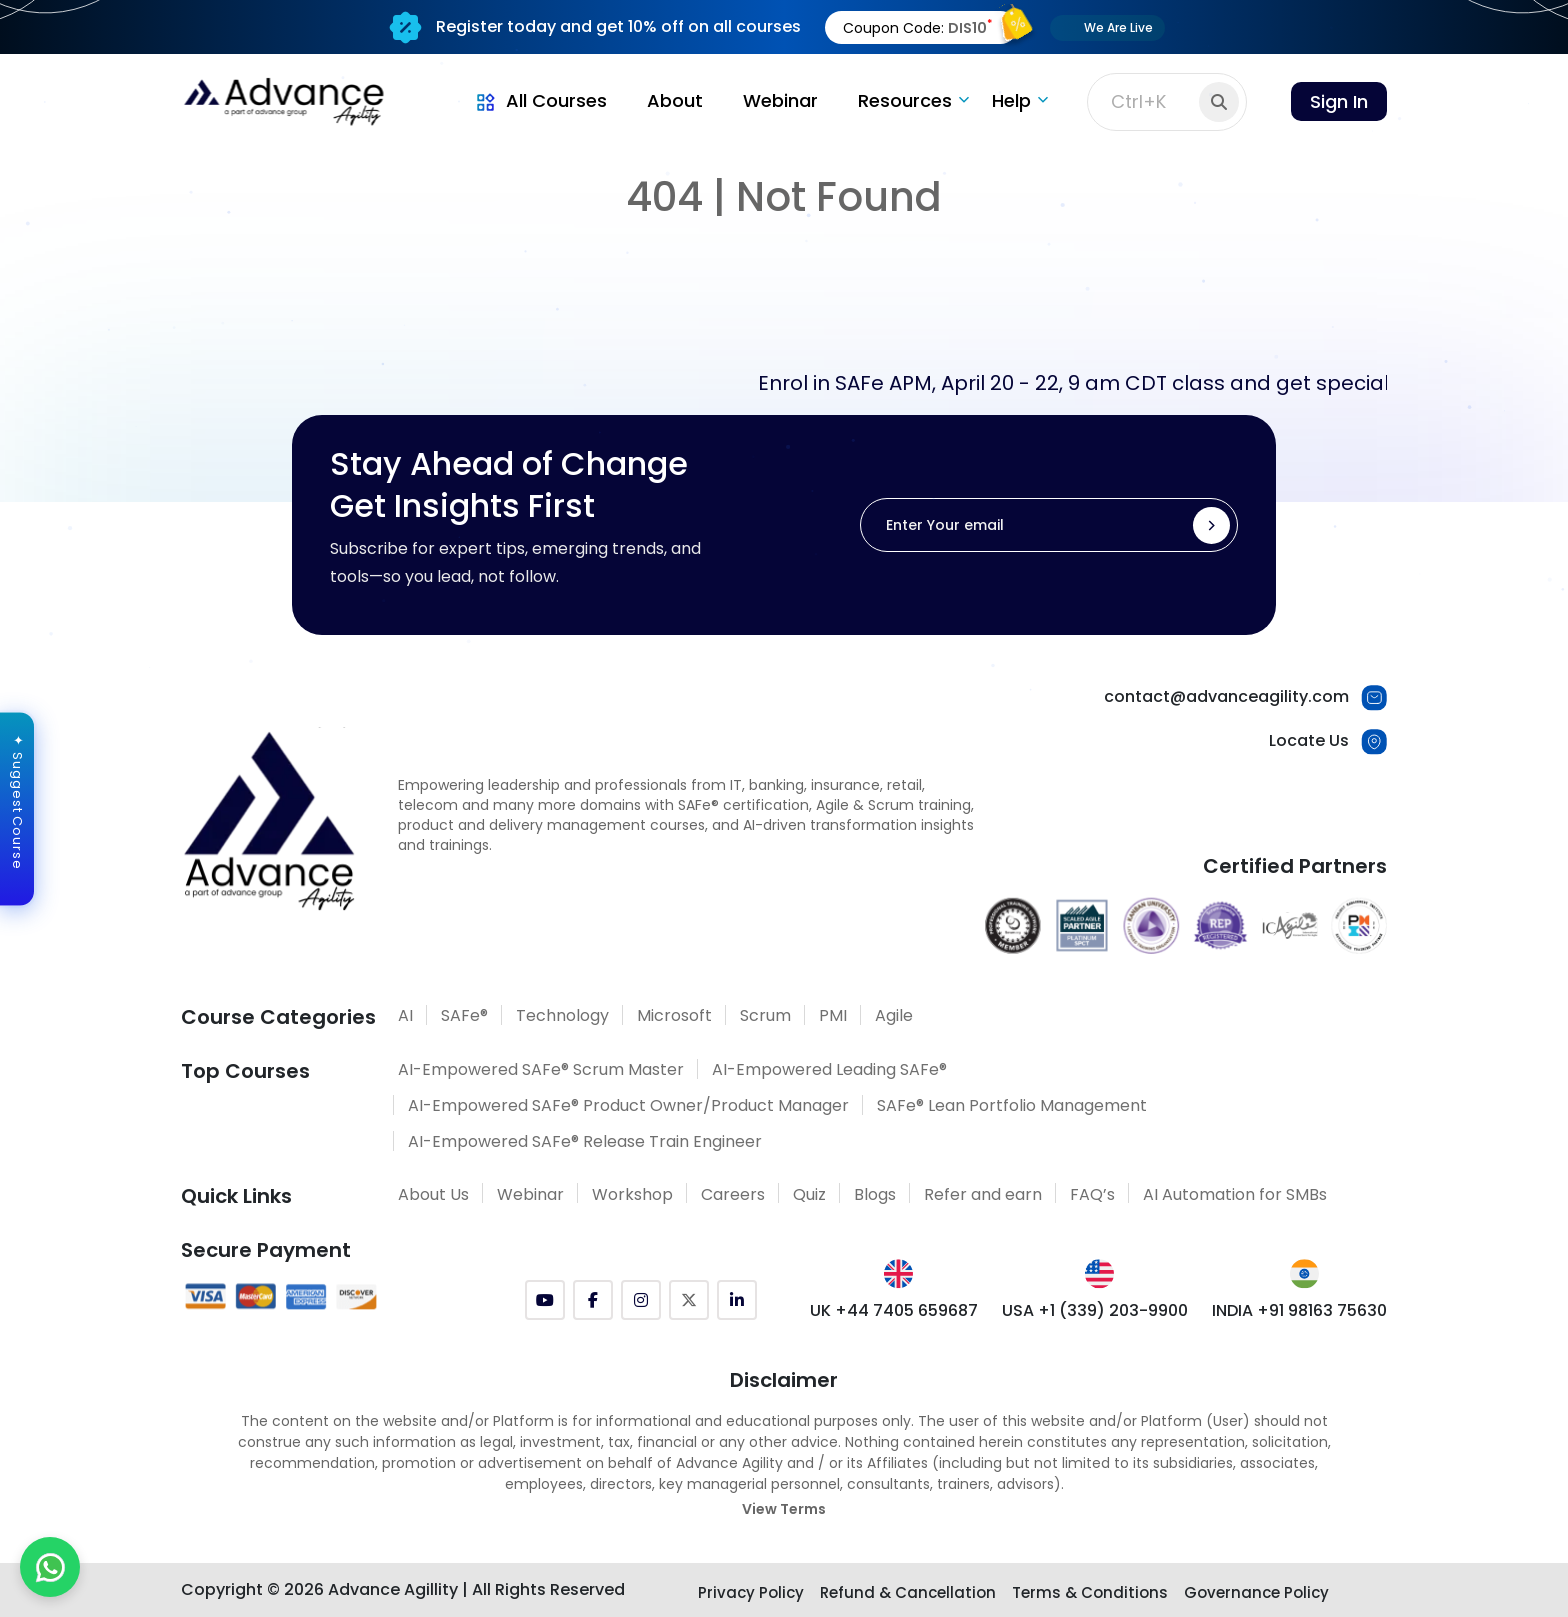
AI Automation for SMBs (1235, 1194)
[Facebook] (593, 1300)
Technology (562, 1015)
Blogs (875, 1194)
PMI (833, 1015)
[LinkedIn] (737, 1300)
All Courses (540, 100)
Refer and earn (983, 1194)
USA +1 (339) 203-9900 (1095, 1310)
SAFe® (464, 1015)
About (675, 100)
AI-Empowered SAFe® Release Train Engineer (585, 1141)
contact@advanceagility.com (1226, 696)
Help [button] (1011, 100)
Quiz (809, 1194)
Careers (733, 1194)
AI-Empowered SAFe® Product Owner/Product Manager (628, 1105)
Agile (894, 1015)
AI (405, 1015)
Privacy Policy (751, 1592)
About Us (433, 1194)
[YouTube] (545, 1300)
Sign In (1339, 101)
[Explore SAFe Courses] (784, 1559)
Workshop (632, 1194)
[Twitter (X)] (689, 1300)
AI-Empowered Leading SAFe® (829, 1069)
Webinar (780, 100)
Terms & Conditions (1090, 1592)
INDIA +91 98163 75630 (1299, 1310)
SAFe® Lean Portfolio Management (1012, 1105)
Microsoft (674, 1015)
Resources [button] (905, 100)
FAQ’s (1092, 1194)
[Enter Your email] (1049, 525)
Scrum (765, 1015)
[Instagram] (641, 1300)
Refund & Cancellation (908, 1592)
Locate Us (1309, 740)
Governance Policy (1256, 1592)
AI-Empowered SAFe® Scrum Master (541, 1069)
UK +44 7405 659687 (894, 1310)
